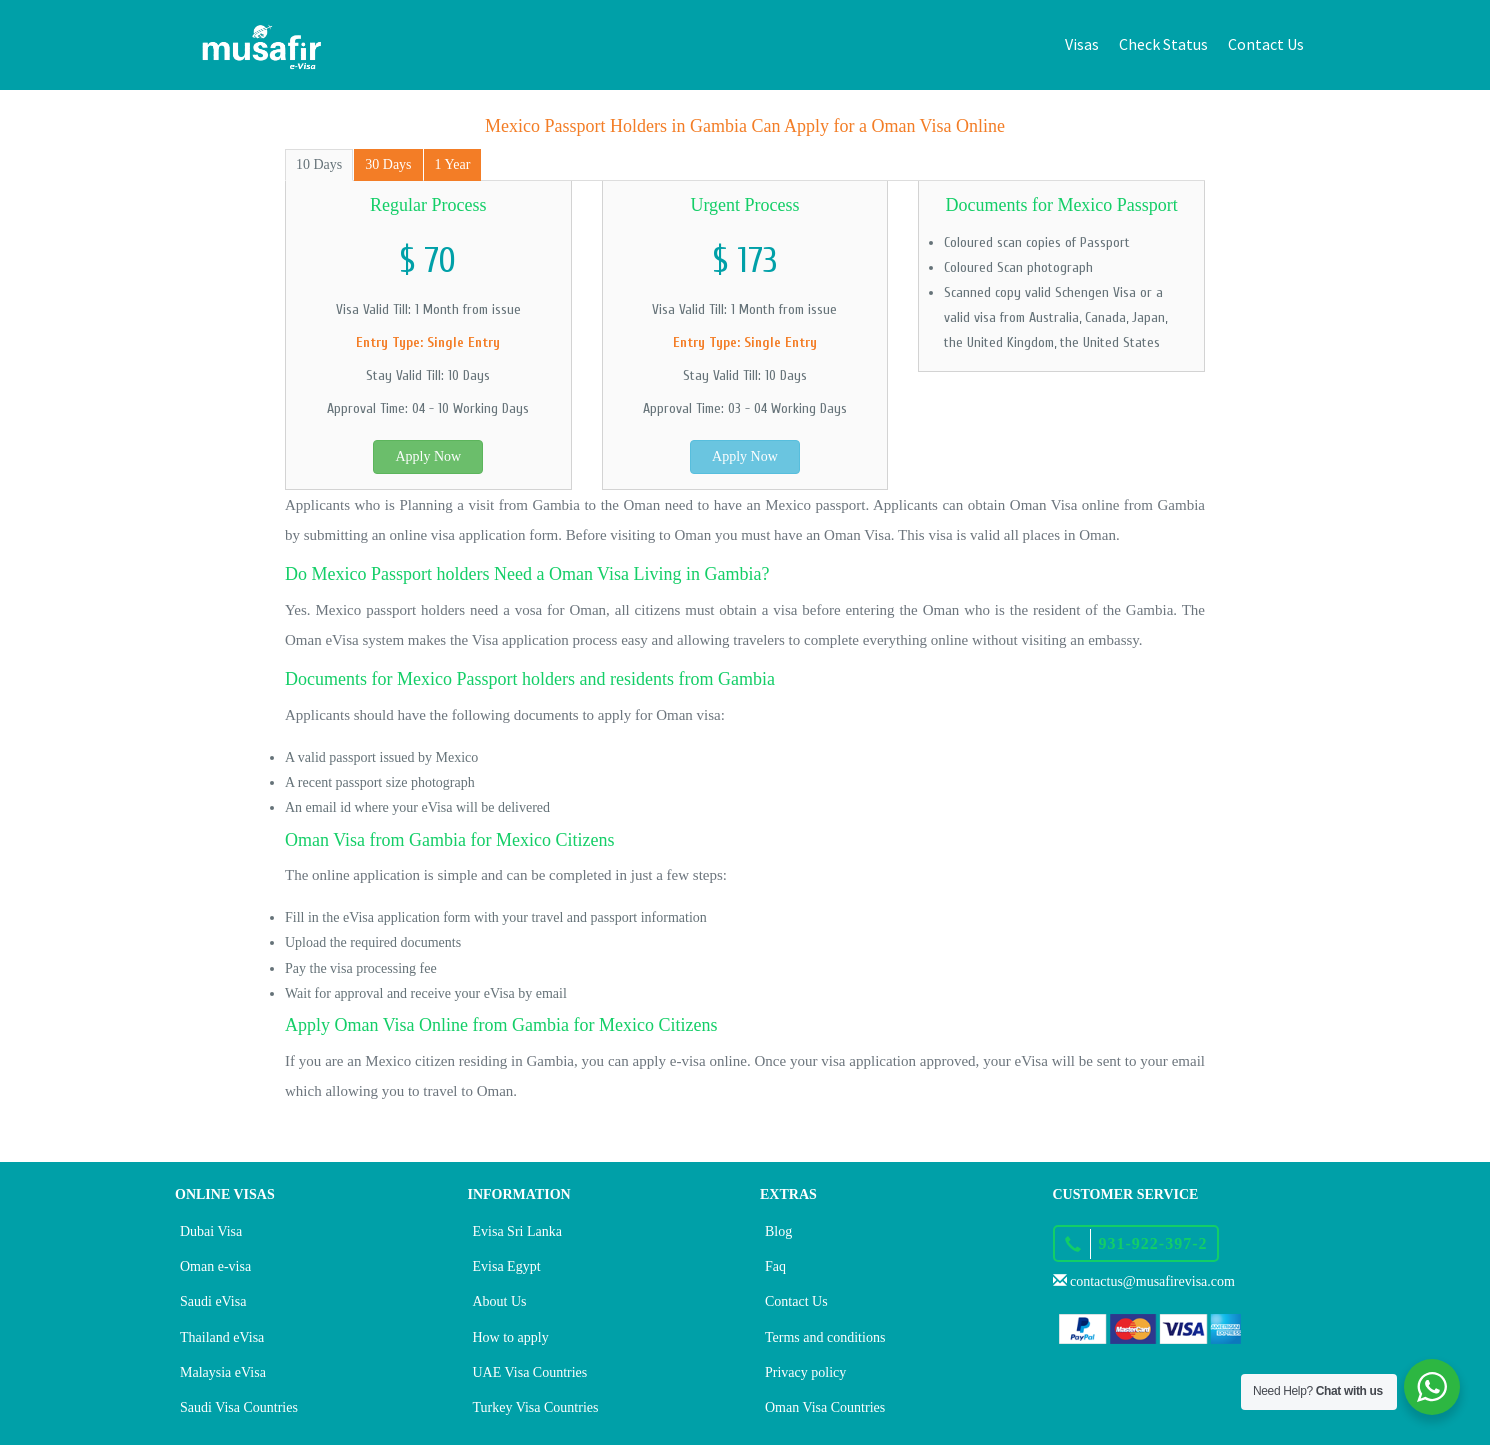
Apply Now (428, 456)
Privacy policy (805, 1372)
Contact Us (1266, 44)
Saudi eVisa (213, 1301)
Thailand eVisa (222, 1337)
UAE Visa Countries (530, 1372)
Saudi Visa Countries (239, 1407)
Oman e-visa (215, 1266)
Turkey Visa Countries (536, 1407)
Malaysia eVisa (223, 1372)
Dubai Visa (211, 1231)
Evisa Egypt (507, 1266)
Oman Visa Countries (825, 1407)
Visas (1082, 44)
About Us (500, 1301)
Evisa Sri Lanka (517, 1231)
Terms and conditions (825, 1337)
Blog (778, 1231)
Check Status (1163, 44)
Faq (775, 1266)
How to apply (511, 1337)
